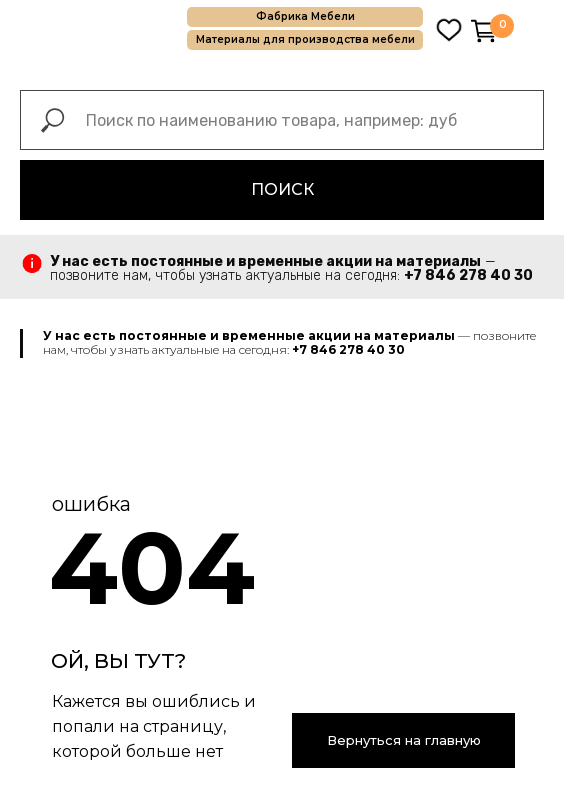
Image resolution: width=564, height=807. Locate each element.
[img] (449, 30)
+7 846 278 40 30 (468, 275)
